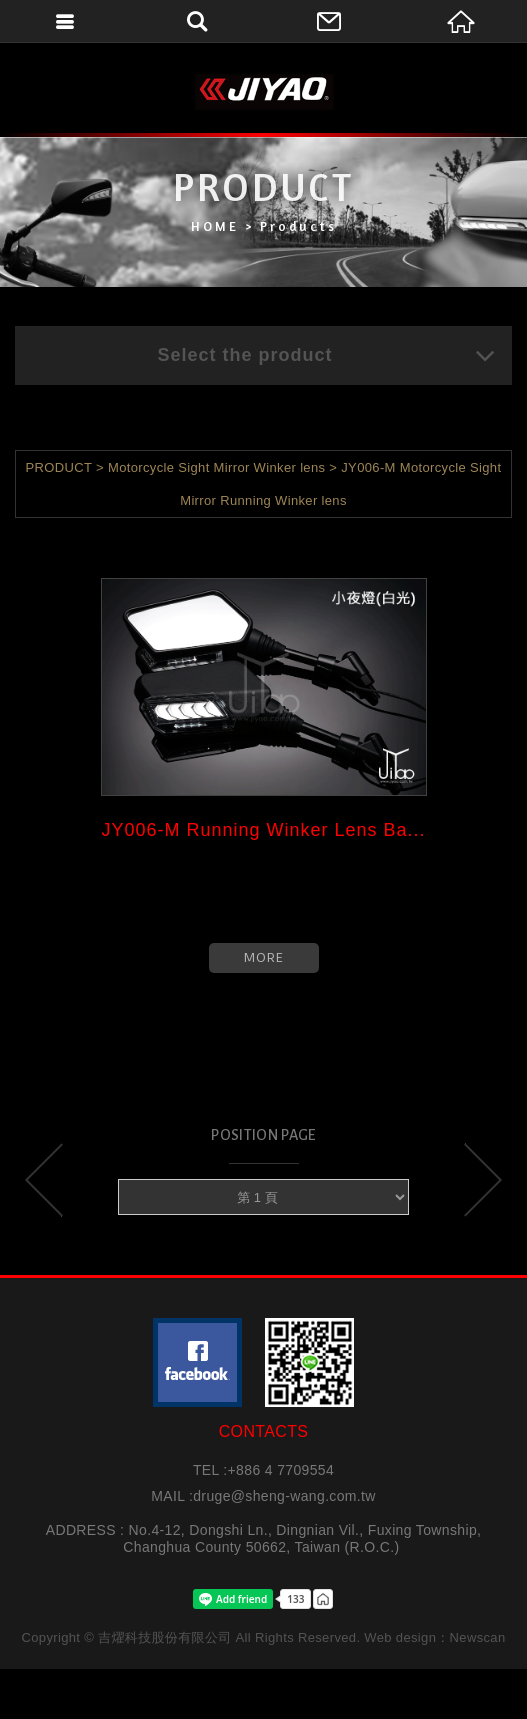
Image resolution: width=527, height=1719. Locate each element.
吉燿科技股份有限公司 (264, 92)
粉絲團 (197, 1362)
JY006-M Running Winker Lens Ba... (263, 830)
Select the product (327, 355)
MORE (264, 957)
